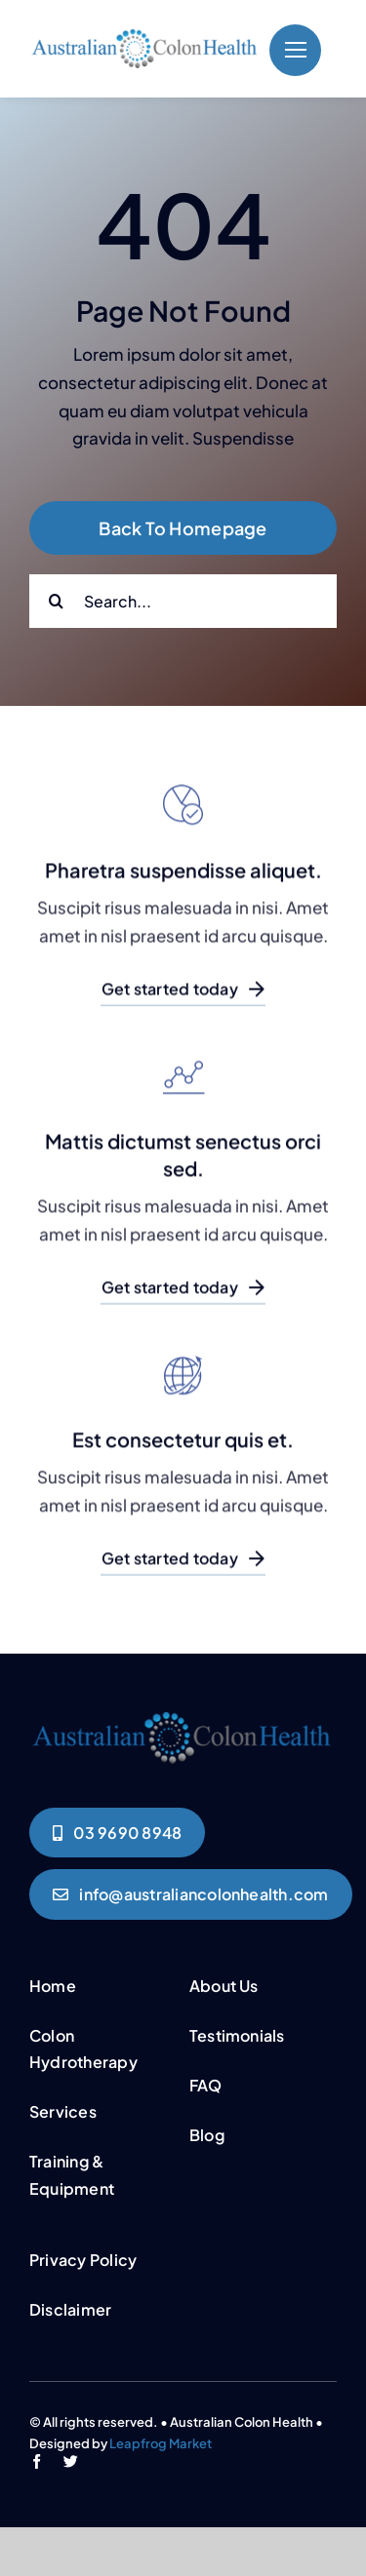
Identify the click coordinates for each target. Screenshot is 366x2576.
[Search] (56, 601)
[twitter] (70, 2461)
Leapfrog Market (160, 2443)
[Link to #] (295, 50)
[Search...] (183, 601)
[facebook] (36, 2461)
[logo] (144, 37)
